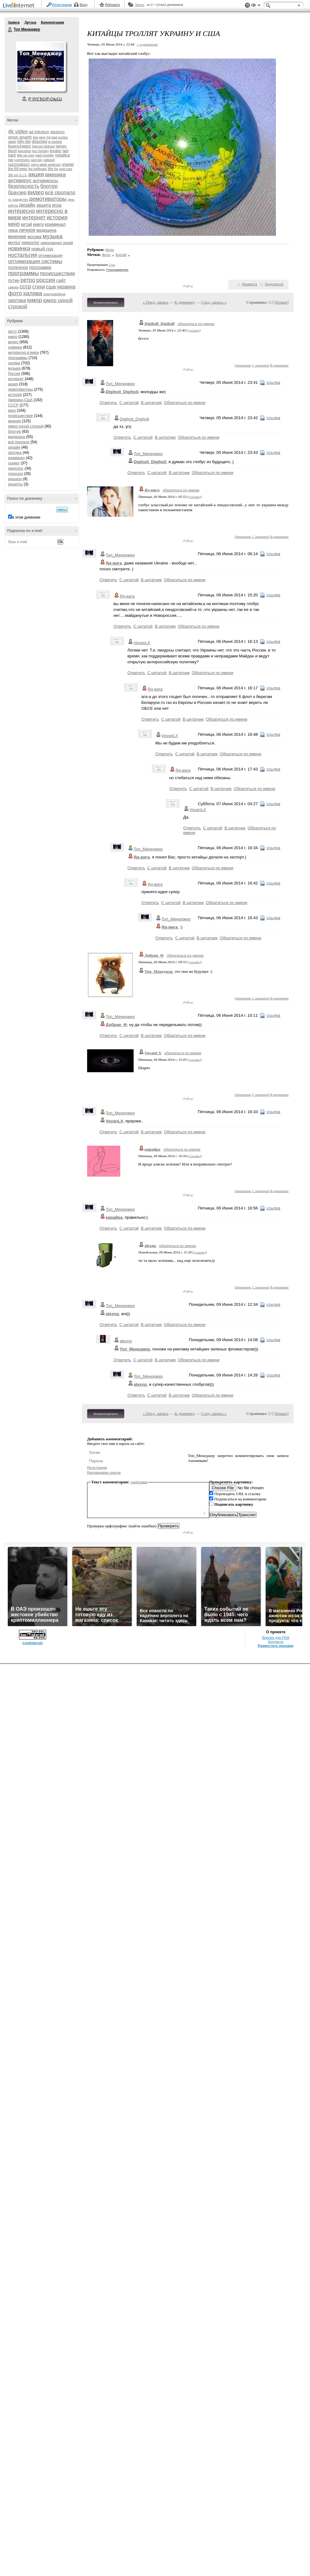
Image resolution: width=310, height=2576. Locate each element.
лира (13, 230)
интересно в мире (23, 352)
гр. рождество (18, 199)
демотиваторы (48, 199)
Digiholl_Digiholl (159, 323)
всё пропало (60, 192)
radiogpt (49, 160)
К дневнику (185, 302)
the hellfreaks (37, 169)
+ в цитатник (146, 44)
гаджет (14, 463)
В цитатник (279, 365)
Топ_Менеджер (120, 383)
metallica (62, 155)
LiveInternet (20, 5)
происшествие (57, 273)
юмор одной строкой (25, 426)
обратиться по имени (196, 323)
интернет (34, 217)
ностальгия (22, 255)
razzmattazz (19, 164)
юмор (34, 300)
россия (45, 280)
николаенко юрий (57, 242)
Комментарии (52, 22)
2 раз (112, 264)
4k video (18, 131)
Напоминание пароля (104, 1472)
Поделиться (274, 284)
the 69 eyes (17, 169)
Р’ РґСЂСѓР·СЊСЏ (45, 99)
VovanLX (142, 642)
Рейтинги (112, 4)
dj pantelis (55, 141)
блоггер (49, 186)
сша (51, 287)
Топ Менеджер (10, 29)
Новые (281, 302)
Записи (14, 22)
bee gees (39, 137)
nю (10, 159)
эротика (17, 300)
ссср (25, 286)
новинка (19, 248)
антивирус (20, 180)
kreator (55, 151)
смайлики (139, 1482)
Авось (139, 4)
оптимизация (50, 255)
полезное (18, 267)
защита (43, 205)
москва (34, 236)
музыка (52, 236)
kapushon (24, 151)
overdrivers (21, 160)
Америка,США (20, 400)
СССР (13, 405)
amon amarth (20, 137)
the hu (53, 169)
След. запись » (214, 302)
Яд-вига (151, 490)
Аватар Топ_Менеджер (40, 66)
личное (27, 230)
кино (14, 224)
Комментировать (106, 302)
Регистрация (62, 4)
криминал (55, 224)
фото (15, 293)
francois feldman (43, 146)
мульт (14, 242)
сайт (61, 280)
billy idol (24, 141)
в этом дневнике (26, 517)
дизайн (27, 205)
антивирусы (45, 180)
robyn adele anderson (46, 164)
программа (40, 267)
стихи (38, 286)
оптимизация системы (35, 261)
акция (36, 174)
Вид (255, 6)
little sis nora (25, 155)
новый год (42, 248)
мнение (17, 236)
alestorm (58, 132)
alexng (150, 1245)
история (57, 217)
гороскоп (15, 474)
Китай (121, 254)
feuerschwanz (19, 146)
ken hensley (40, 151)
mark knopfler (44, 155)
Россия (14, 373)
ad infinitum (39, 131)
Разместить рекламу (276, 1646)
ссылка (193, 330)
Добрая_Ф (154, 955)
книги (38, 224)
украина (66, 286)
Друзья (30, 22)
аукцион (15, 479)
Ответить (243, 365)
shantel (68, 164)
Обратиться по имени (185, 402)
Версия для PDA (276, 1637)
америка (55, 175)
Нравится (249, 284)
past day (36, 160)
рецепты (15, 484)
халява (32, 293)
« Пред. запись (156, 302)
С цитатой (260, 365)
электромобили (54, 294)
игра (57, 205)
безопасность (23, 186)
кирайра (152, 1149)
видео (36, 192)
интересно (21, 211)
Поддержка (247, 5)
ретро (27, 280)
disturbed (39, 141)
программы (23, 273)
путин (14, 280)
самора (13, 287)
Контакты (275, 1641)
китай (26, 224)
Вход (83, 4)
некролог (30, 242)
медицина (46, 230)
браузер (17, 192)
